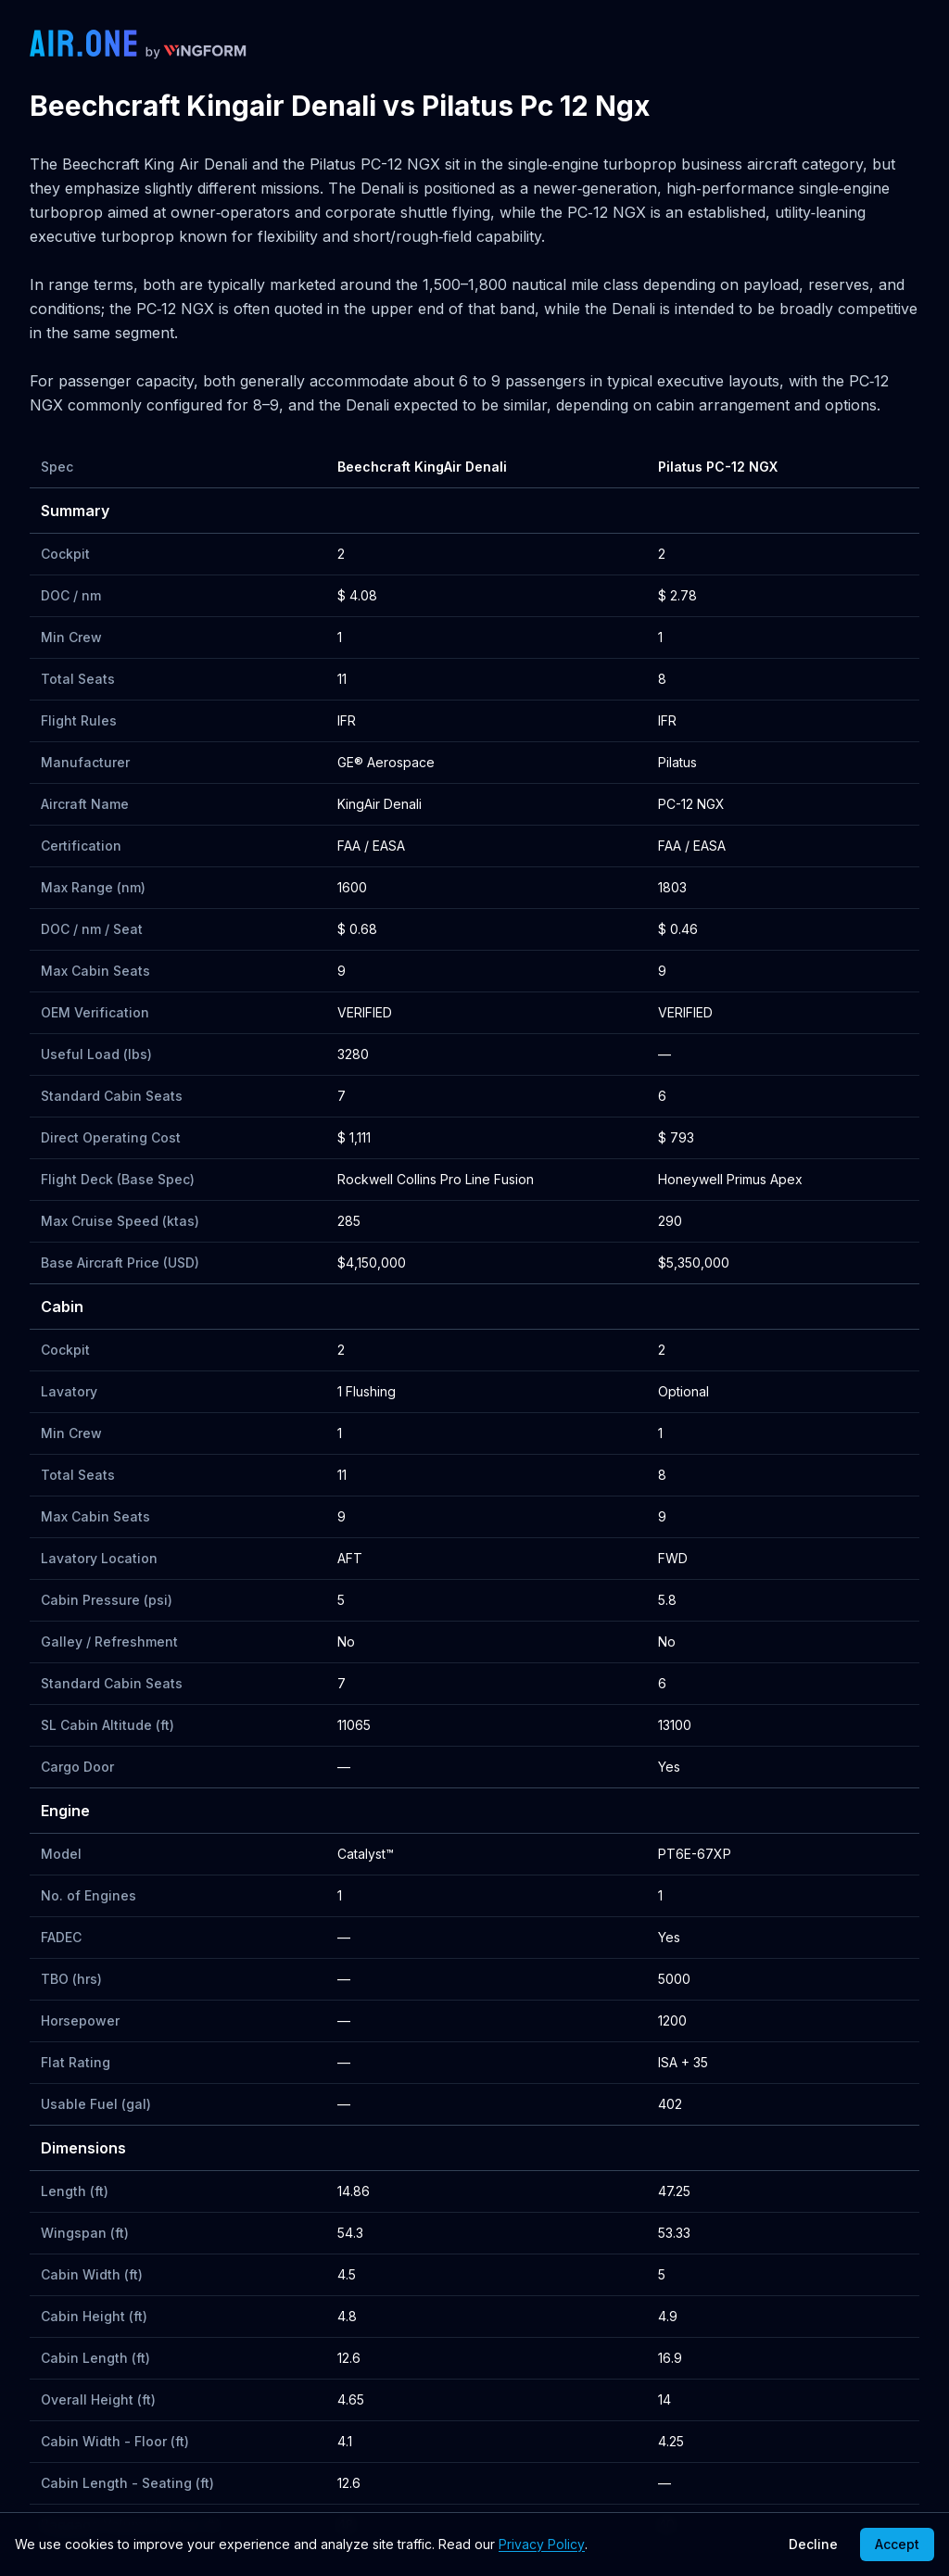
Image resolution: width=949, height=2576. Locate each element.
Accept (897, 2544)
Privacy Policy (542, 2544)
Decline (813, 2544)
